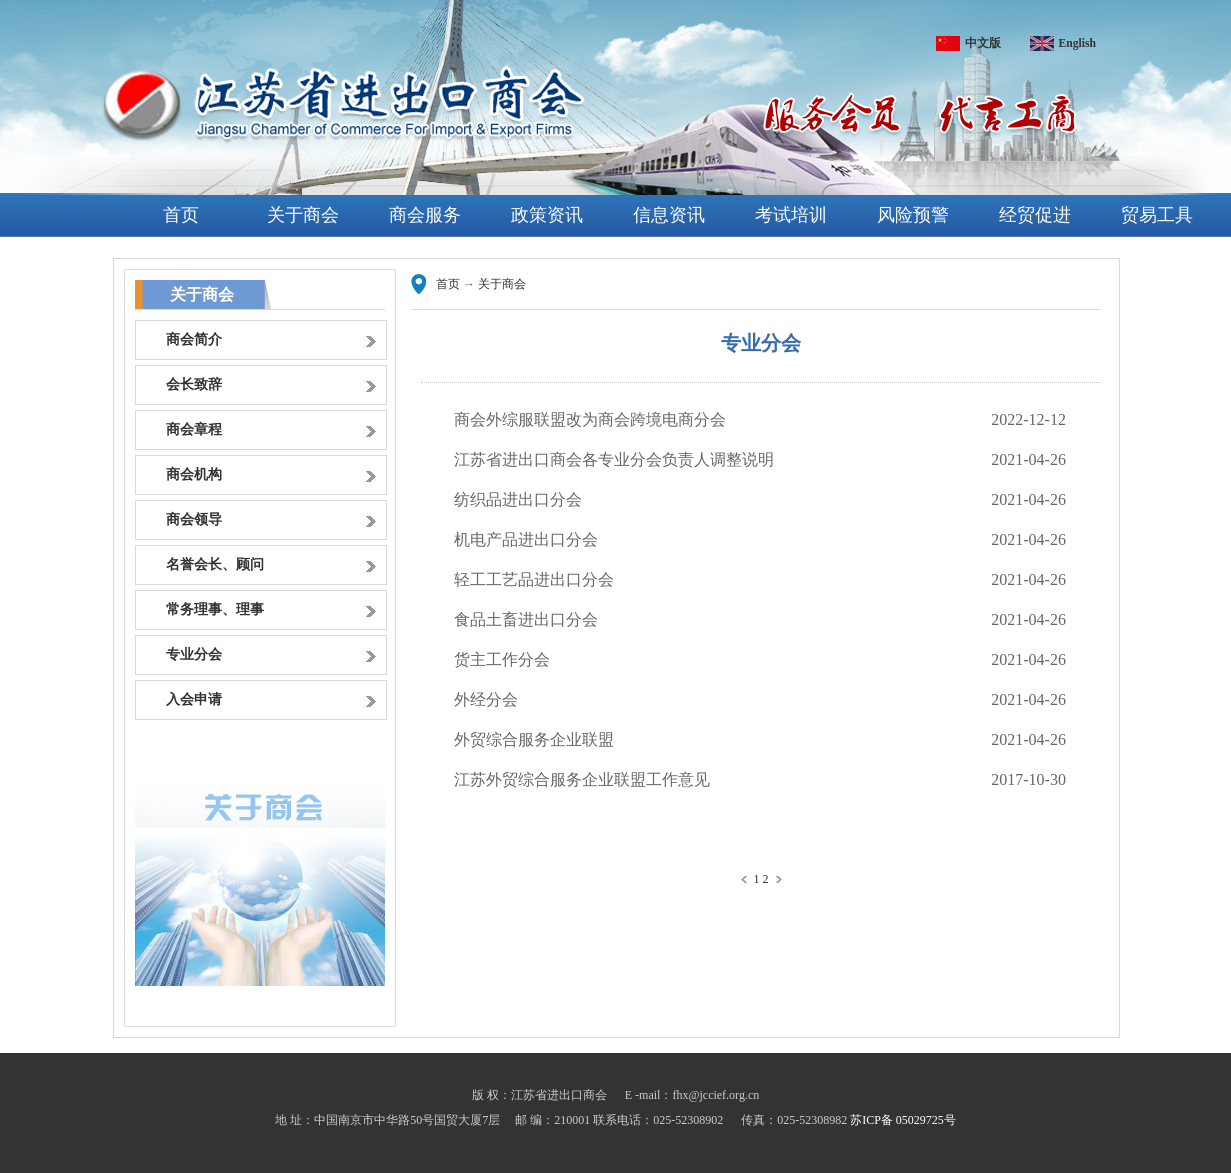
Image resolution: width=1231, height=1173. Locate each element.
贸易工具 (1157, 215)
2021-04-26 (1028, 459)
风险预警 (913, 215)
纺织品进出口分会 (518, 499)
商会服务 (425, 215)
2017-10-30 (1028, 779)
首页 (181, 215)
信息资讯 (669, 215)
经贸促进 (1035, 215)
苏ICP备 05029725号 (903, 1120)
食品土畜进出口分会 (526, 619)
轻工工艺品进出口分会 (534, 579)
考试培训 (791, 215)
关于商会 (303, 215)
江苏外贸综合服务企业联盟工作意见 (582, 779)
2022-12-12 (1028, 419)
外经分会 (486, 699)
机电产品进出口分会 (526, 539)
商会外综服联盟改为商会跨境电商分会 (590, 419)
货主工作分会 (502, 659)
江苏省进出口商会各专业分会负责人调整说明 (614, 459)
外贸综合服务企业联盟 (534, 739)
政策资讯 (547, 215)
